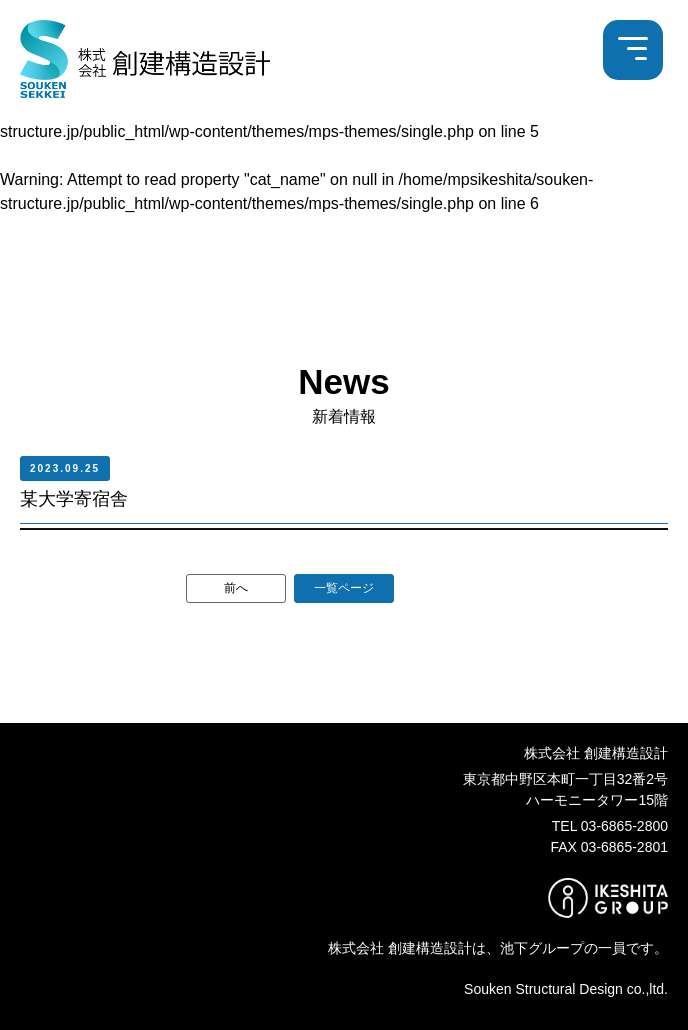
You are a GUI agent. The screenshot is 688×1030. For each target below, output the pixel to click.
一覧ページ (344, 588)
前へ (236, 588)
